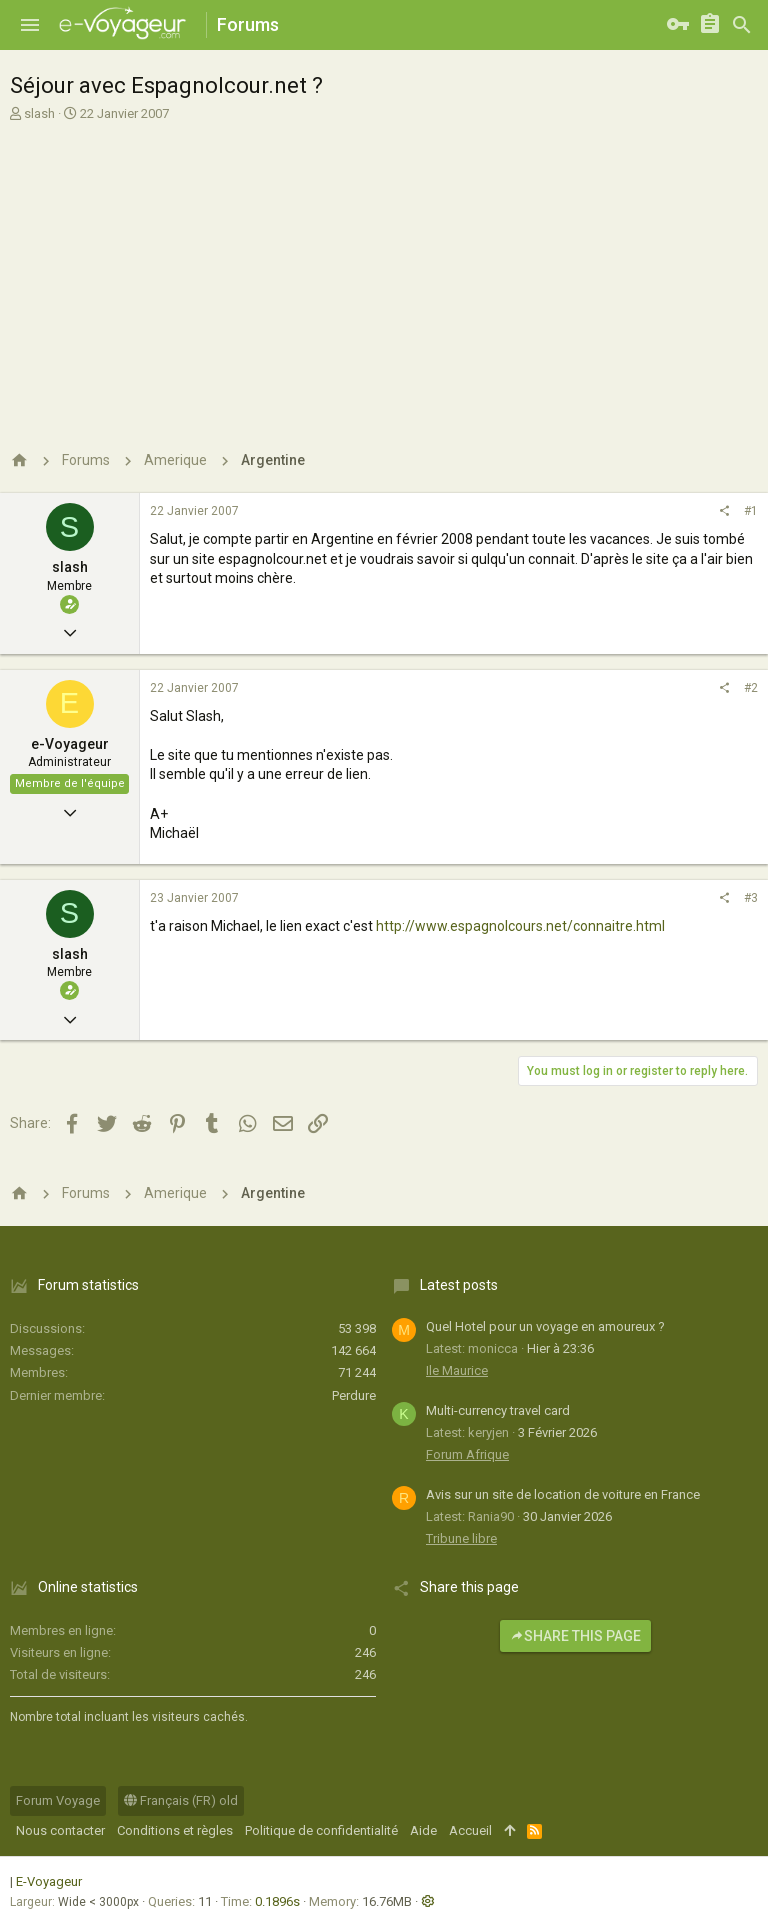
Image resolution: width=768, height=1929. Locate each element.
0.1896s (277, 1901)
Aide (423, 1830)
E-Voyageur (49, 1881)
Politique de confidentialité (321, 1830)
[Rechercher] (742, 25)
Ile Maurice (457, 1370)
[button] (30, 25)
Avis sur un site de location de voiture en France (563, 1494)
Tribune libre (461, 1538)
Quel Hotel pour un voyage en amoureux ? (545, 1326)
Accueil (470, 1830)
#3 (751, 898)
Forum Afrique (467, 1454)
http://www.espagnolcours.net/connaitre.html (520, 926)
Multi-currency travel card (498, 1410)
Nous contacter (60, 1830)
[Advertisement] (381, 273)
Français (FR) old (181, 1800)
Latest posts (459, 1285)
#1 (751, 511)
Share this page (575, 1636)
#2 (751, 688)
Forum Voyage (58, 1800)
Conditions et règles (175, 1830)
